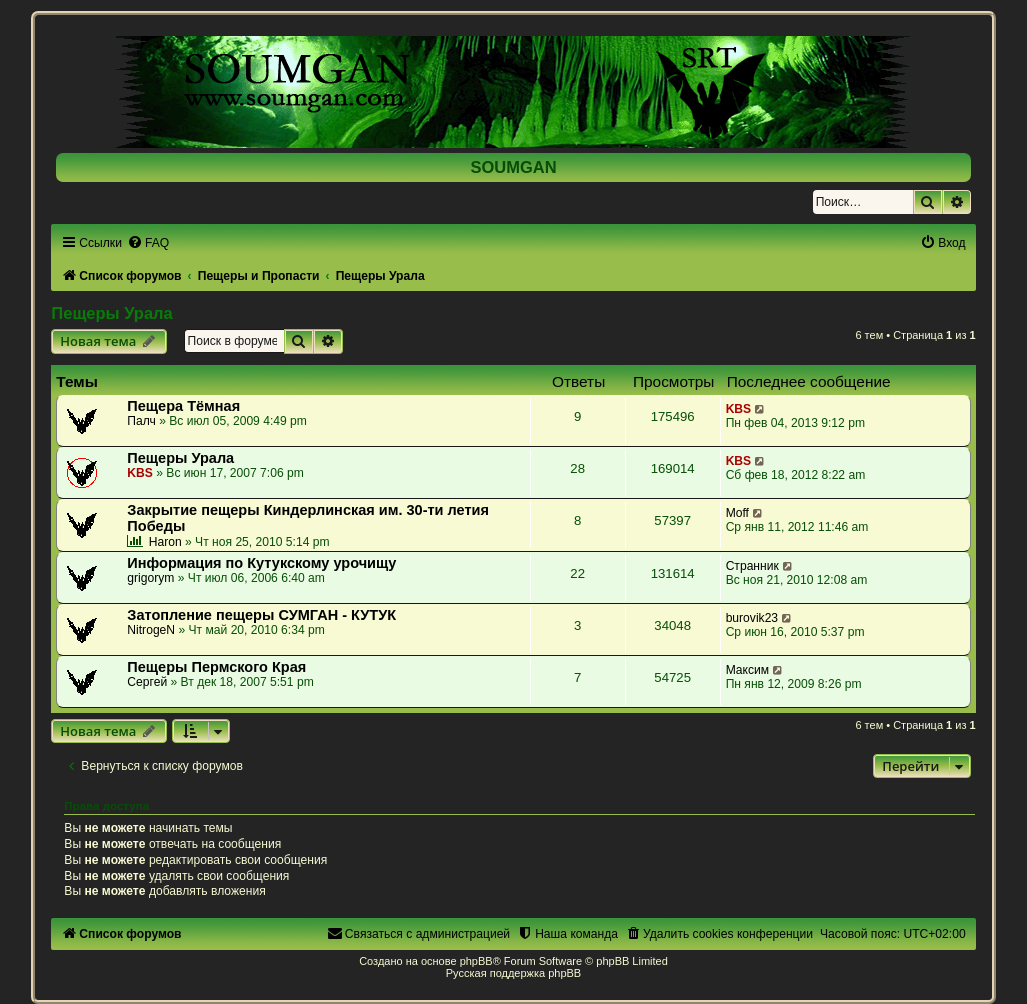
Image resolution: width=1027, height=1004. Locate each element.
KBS (739, 409)
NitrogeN (151, 630)
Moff (737, 513)
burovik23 (752, 618)
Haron (165, 542)
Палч (141, 421)
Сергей (147, 682)
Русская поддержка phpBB (513, 973)
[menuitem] (148, 243)
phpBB (476, 961)
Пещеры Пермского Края (216, 667)
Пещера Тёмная (183, 406)
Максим (747, 670)
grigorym (150, 578)
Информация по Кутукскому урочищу (261, 563)
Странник (752, 566)
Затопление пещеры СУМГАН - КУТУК (261, 615)
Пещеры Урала (111, 313)
